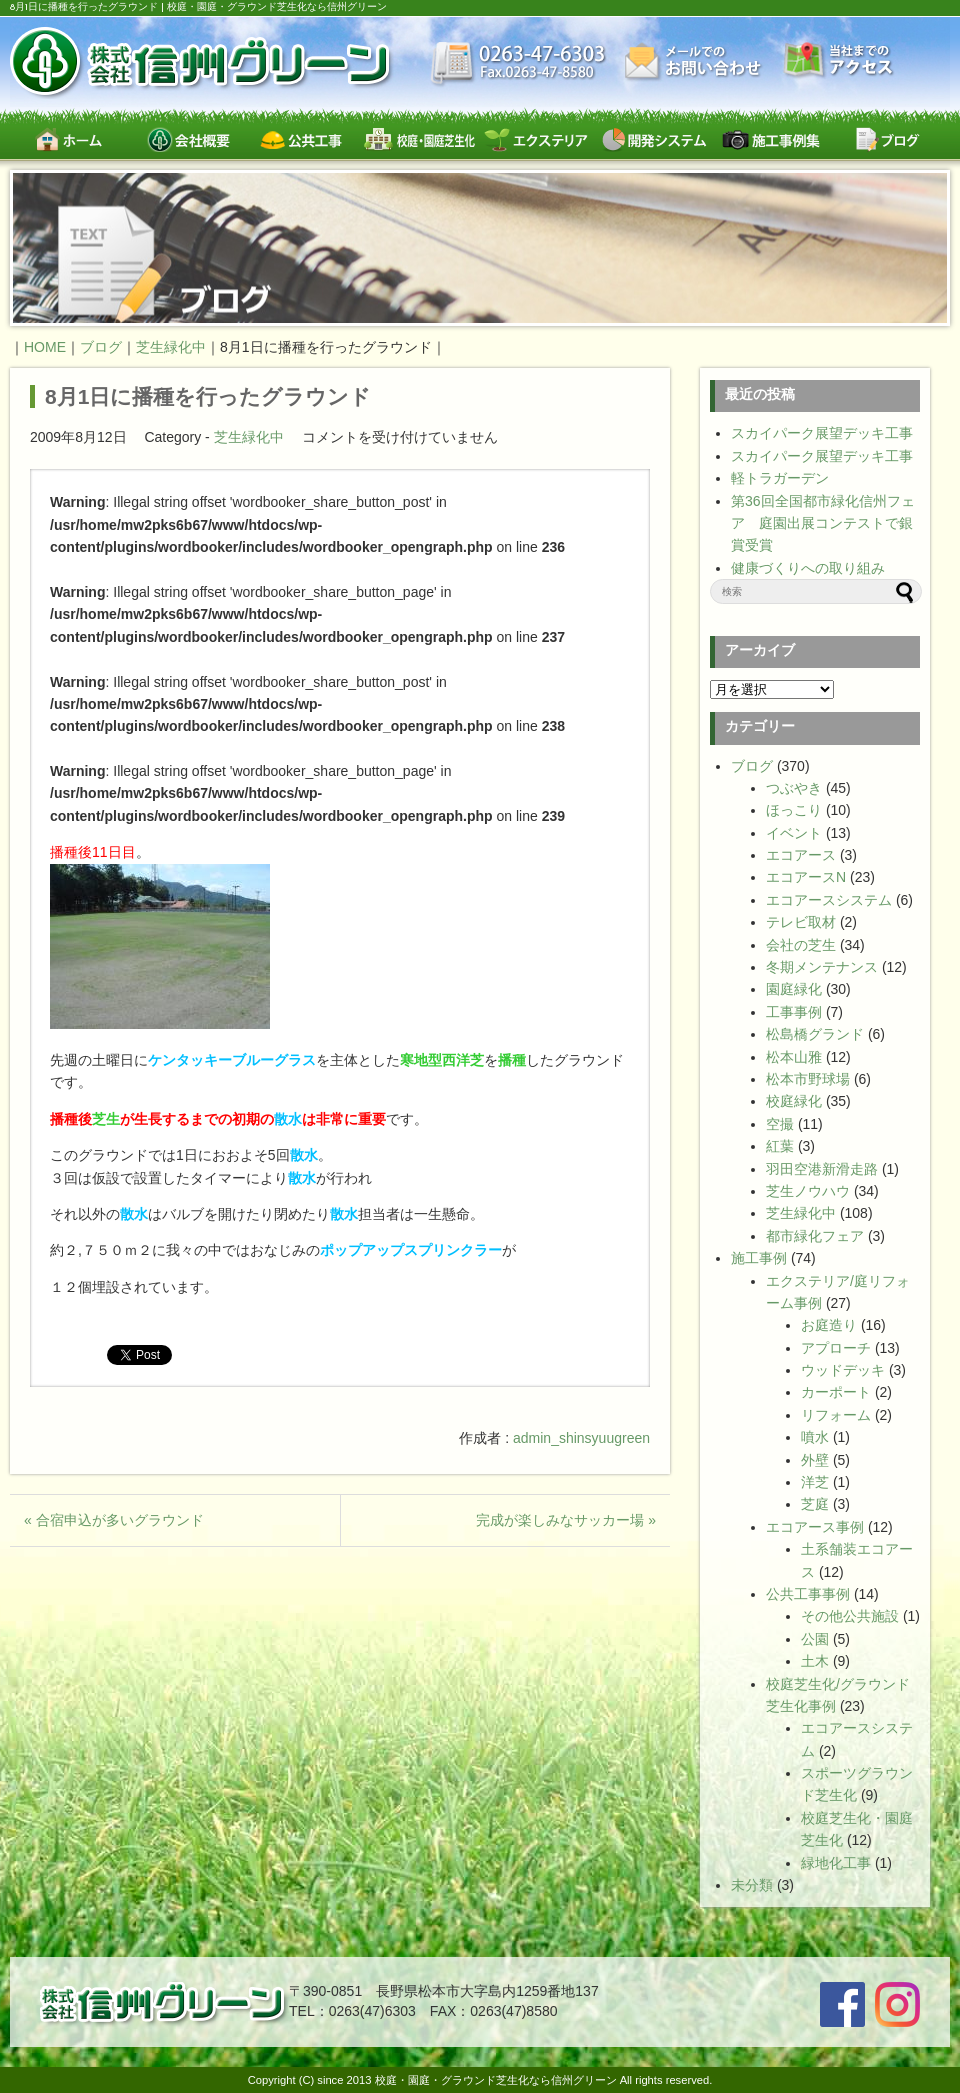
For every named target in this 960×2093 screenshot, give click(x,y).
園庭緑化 (794, 989)
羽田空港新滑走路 (822, 1169)
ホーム (68, 139)
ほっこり (794, 810)
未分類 (752, 1885)
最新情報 (518, 65)
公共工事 (302, 139)
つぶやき (794, 788)
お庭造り (829, 1325)
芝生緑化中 (249, 437)
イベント (794, 833)
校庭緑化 (794, 1101)
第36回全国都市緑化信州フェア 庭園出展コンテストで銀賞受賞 (823, 523)
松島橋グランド (815, 1034)
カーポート (836, 1392)
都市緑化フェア (815, 1236)
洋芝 (815, 1482)
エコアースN (806, 877)
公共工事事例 (808, 1594)
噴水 (815, 1437)
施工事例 (759, 1258)
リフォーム (836, 1415)
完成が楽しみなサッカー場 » (566, 1520)
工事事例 (794, 1012)
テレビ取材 (801, 922)
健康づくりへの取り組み (808, 568)
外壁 (815, 1460)
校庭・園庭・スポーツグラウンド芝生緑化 (419, 139)
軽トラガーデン (780, 478)
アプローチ (836, 1348)
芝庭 (815, 1504)
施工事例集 (770, 139)
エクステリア (536, 139)
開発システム (653, 139)
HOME (45, 347)
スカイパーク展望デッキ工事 (822, 433)
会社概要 (185, 139)
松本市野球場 (808, 1079)
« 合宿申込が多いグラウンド (114, 1520)
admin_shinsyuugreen (581, 1438)
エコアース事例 (815, 1527)
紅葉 (780, 1146)
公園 (815, 1639)
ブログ (887, 139)
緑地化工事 (836, 1863)
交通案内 (839, 61)
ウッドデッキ (843, 1370)
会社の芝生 (801, 945)
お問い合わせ (695, 62)
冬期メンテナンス (822, 967)
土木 (815, 1661)
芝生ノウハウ (808, 1191)
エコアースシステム (829, 900)
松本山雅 (794, 1057)
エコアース (801, 855)
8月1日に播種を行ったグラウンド (208, 396)
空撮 (780, 1124)
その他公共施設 (850, 1616)
